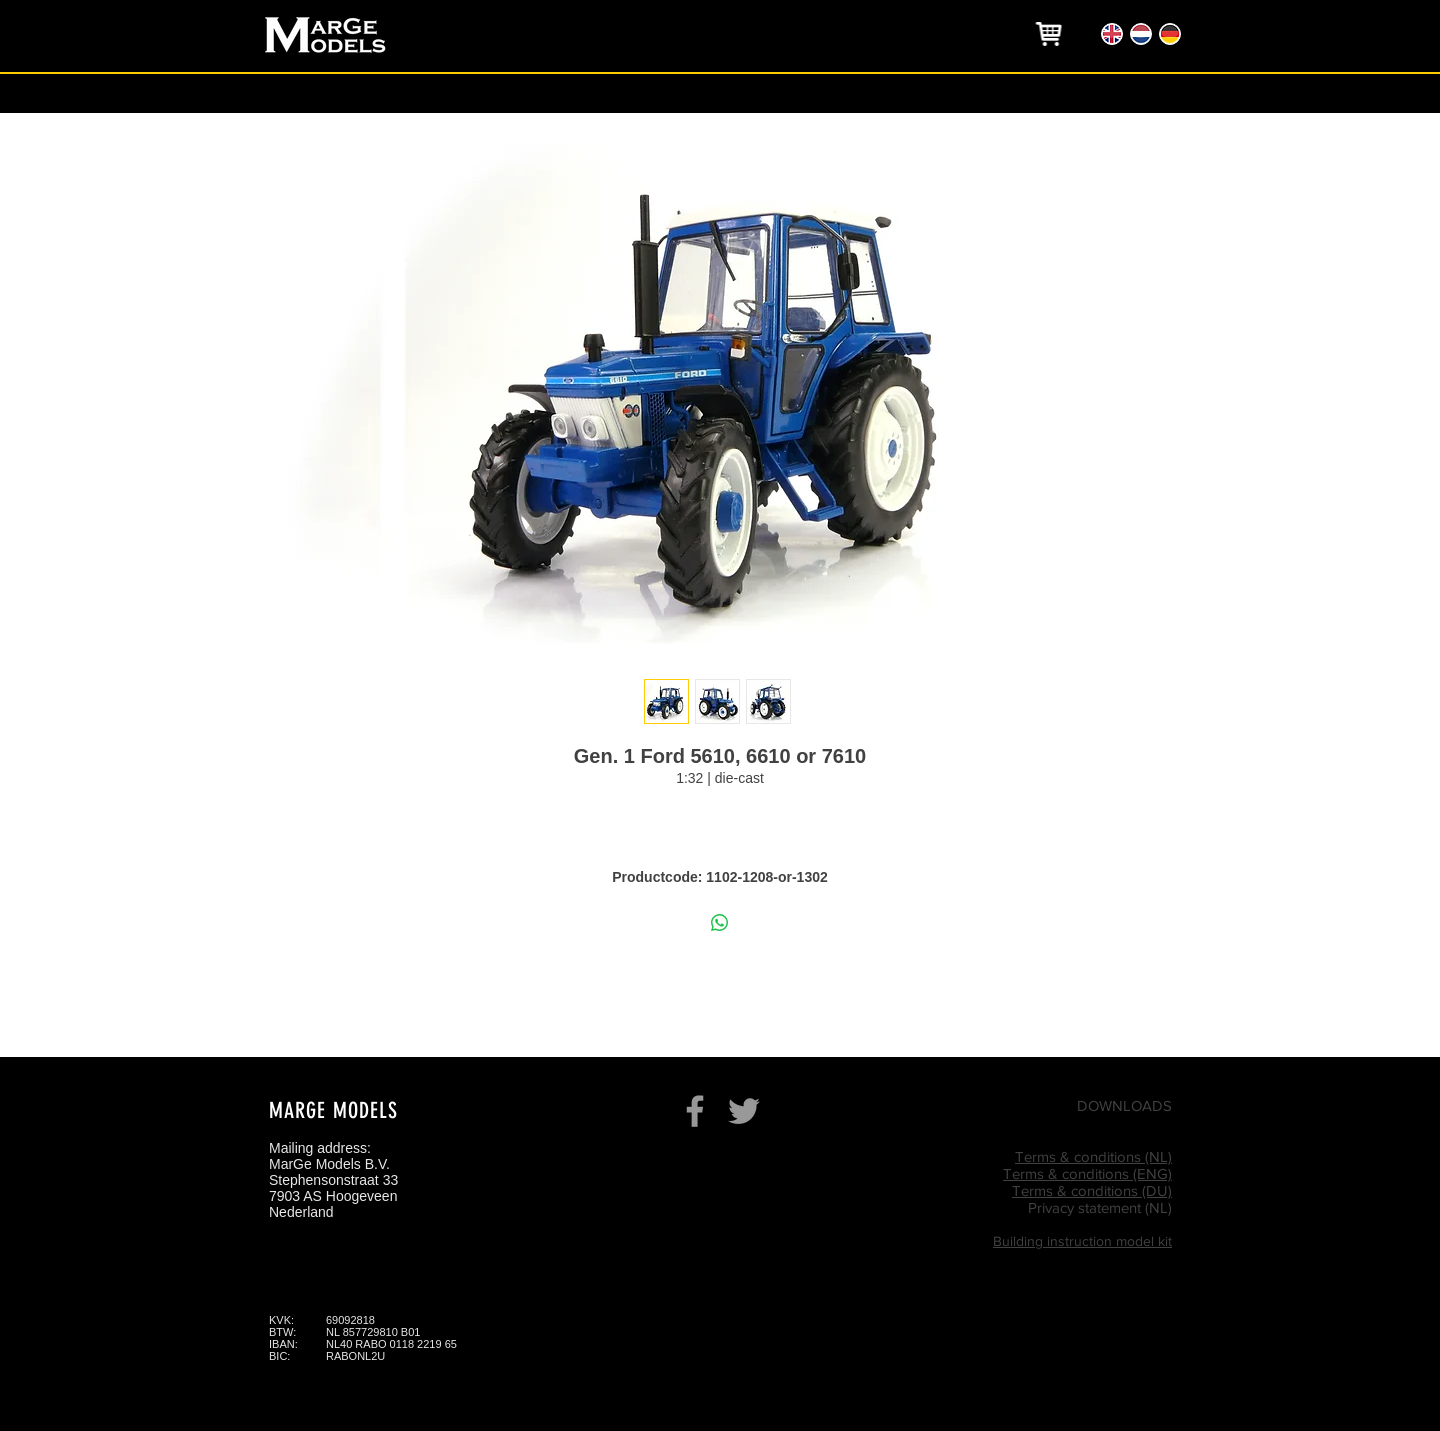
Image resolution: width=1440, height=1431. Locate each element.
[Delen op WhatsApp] (720, 923)
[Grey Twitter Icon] (744, 1111)
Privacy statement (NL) (1100, 1207)
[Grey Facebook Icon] (695, 1111)
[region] (1049, 34)
